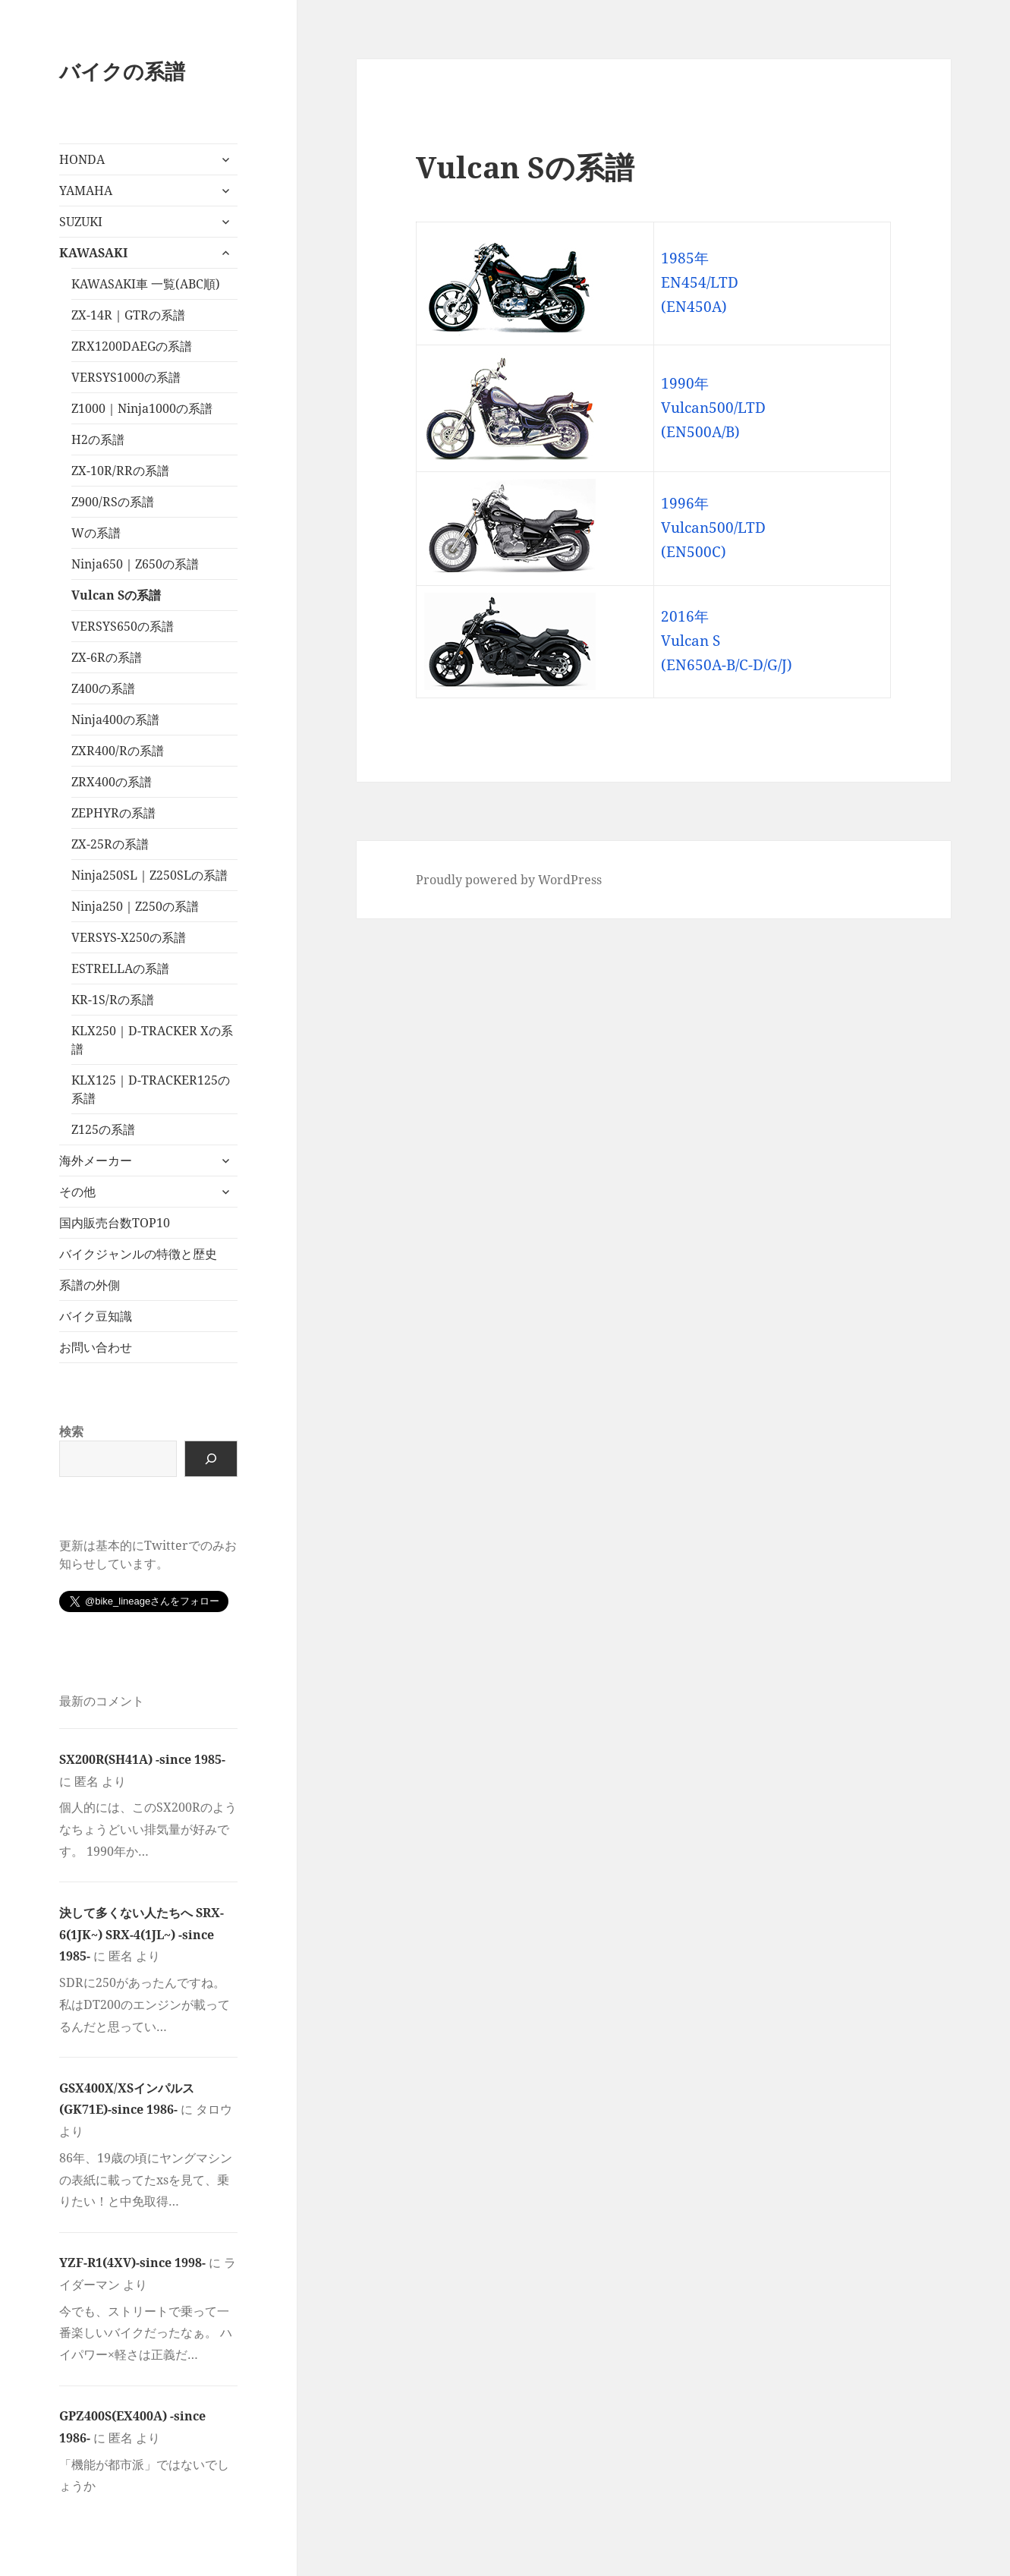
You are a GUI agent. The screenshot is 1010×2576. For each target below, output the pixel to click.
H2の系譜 (97, 439)
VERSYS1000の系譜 (126, 377)
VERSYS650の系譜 (122, 626)
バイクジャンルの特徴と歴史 (138, 1253)
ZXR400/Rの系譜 (117, 750)
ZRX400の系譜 (111, 781)
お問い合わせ (95, 1347)
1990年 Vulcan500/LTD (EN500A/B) (713, 407)
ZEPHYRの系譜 (113, 813)
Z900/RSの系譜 (112, 501)
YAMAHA (85, 190)
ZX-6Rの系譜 (106, 657)
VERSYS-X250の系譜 (128, 937)
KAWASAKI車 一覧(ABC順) (145, 284)
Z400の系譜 (103, 688)
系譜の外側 (89, 1285)
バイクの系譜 (122, 71)
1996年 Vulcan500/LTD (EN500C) (713, 527)
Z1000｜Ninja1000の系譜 (141, 408)
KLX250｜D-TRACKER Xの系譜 (152, 1039)
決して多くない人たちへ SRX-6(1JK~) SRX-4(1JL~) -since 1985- (141, 1934)
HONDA (82, 159)
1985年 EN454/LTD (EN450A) (699, 282)
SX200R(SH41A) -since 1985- (142, 1759)
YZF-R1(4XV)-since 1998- (132, 2262)
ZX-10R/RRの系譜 (120, 470)
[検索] (211, 1459)
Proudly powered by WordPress (509, 879)
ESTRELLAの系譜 (120, 968)
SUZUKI (80, 221)
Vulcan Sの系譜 (116, 595)
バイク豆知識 (95, 1316)
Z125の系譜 (103, 1129)
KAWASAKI (93, 252)
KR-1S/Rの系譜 (112, 999)
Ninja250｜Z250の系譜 (135, 906)
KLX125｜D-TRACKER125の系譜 (150, 1089)
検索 (71, 1431)
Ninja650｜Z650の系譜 (135, 564)
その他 (77, 1191)
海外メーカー (95, 1160)
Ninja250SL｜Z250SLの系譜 (149, 875)
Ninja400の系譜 (115, 719)
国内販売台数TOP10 (114, 1222)
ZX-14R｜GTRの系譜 (128, 315)
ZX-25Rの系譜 (110, 844)
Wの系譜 (96, 532)
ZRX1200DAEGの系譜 (131, 346)
